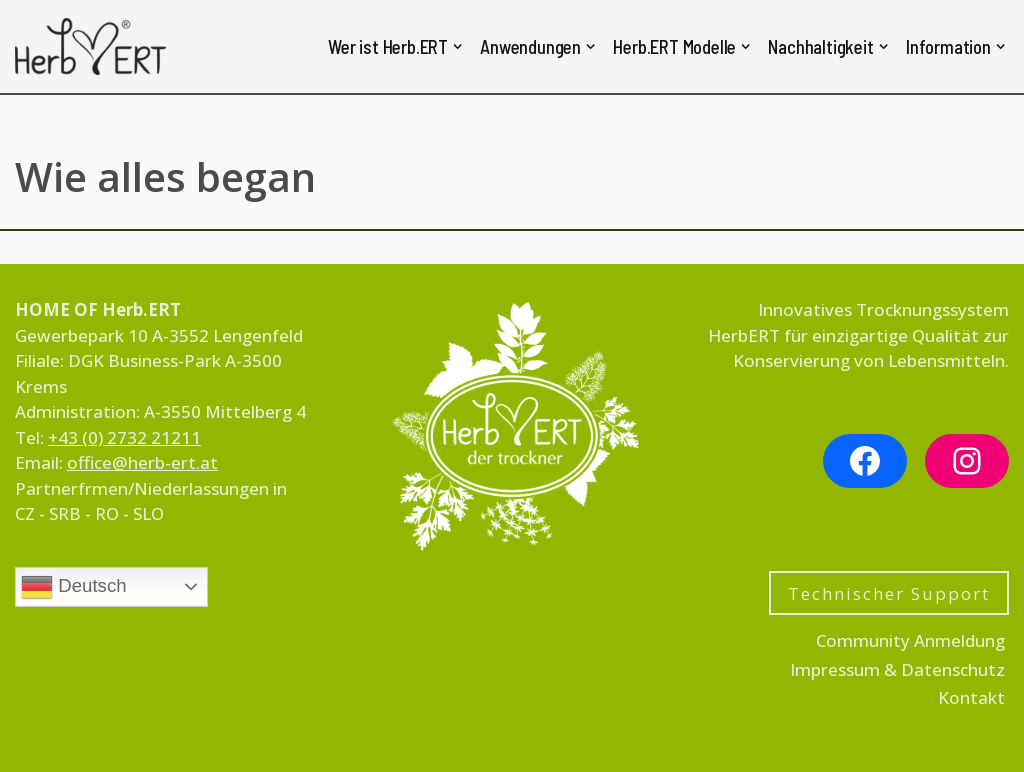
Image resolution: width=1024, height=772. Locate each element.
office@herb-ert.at (142, 462)
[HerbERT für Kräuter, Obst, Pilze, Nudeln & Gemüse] (90, 46)
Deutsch (74, 587)
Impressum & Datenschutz (897, 669)
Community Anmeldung (910, 640)
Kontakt (971, 697)
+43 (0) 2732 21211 (124, 437)
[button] (457, 46)
